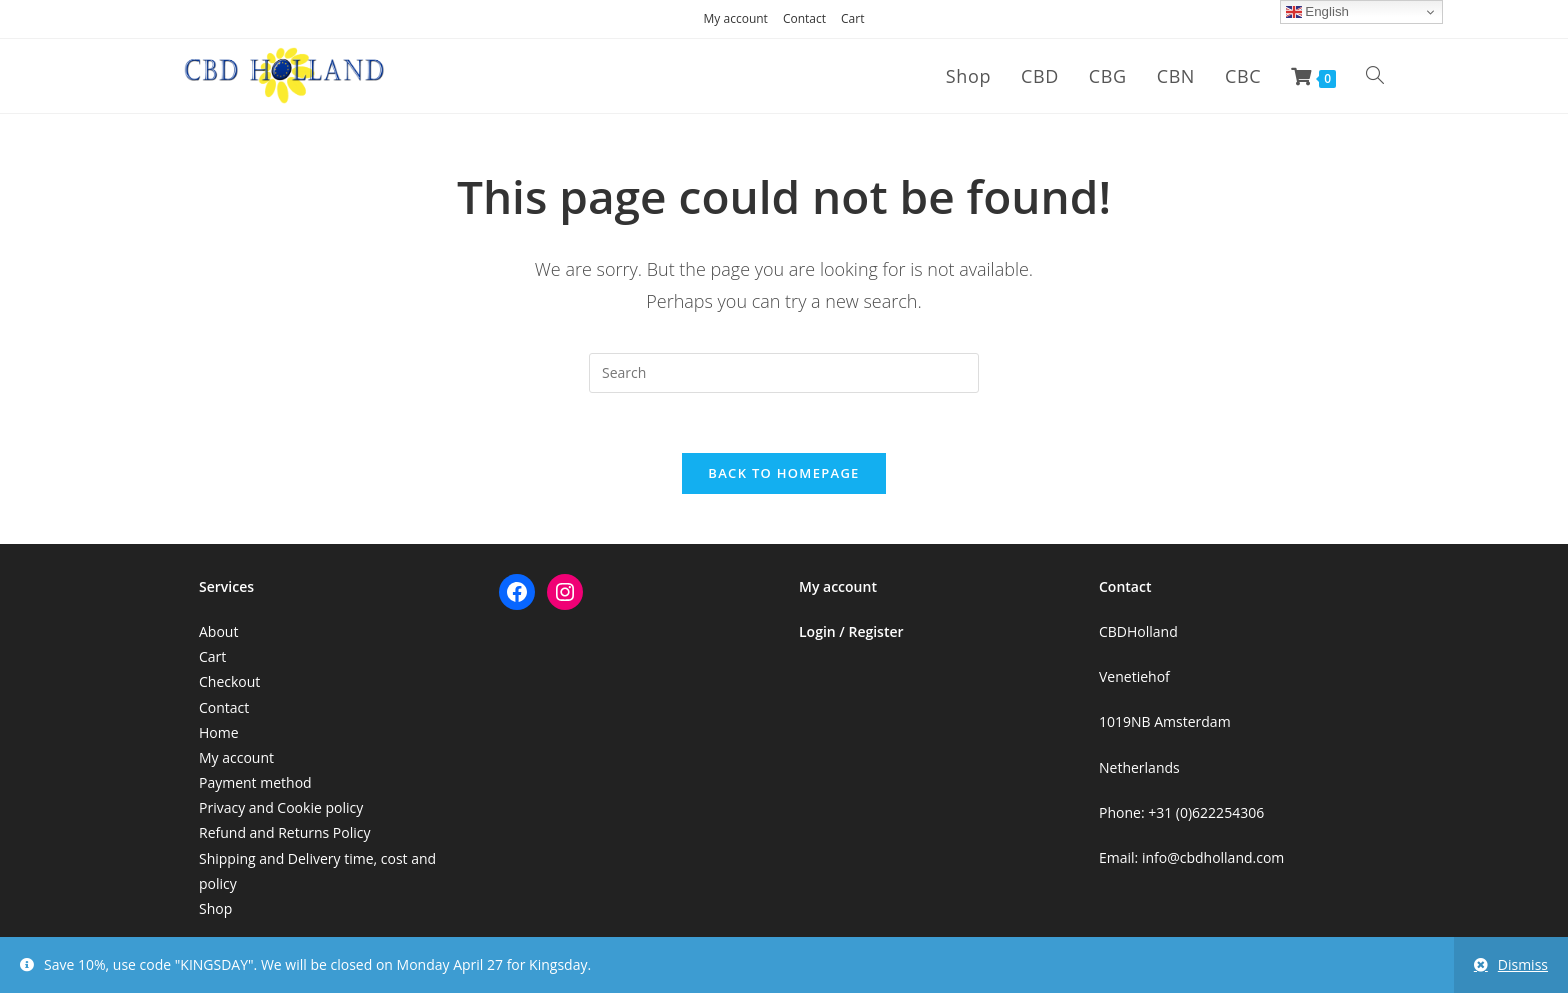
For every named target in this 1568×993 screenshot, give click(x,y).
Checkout (229, 681)
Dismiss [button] (1523, 964)
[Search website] (1375, 76)
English (1317, 12)
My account (736, 18)
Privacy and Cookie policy (281, 807)
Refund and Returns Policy (284, 832)
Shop (215, 908)
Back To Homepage (783, 473)
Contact (804, 18)
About (218, 631)
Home (219, 732)
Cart (852, 18)
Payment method (255, 782)
